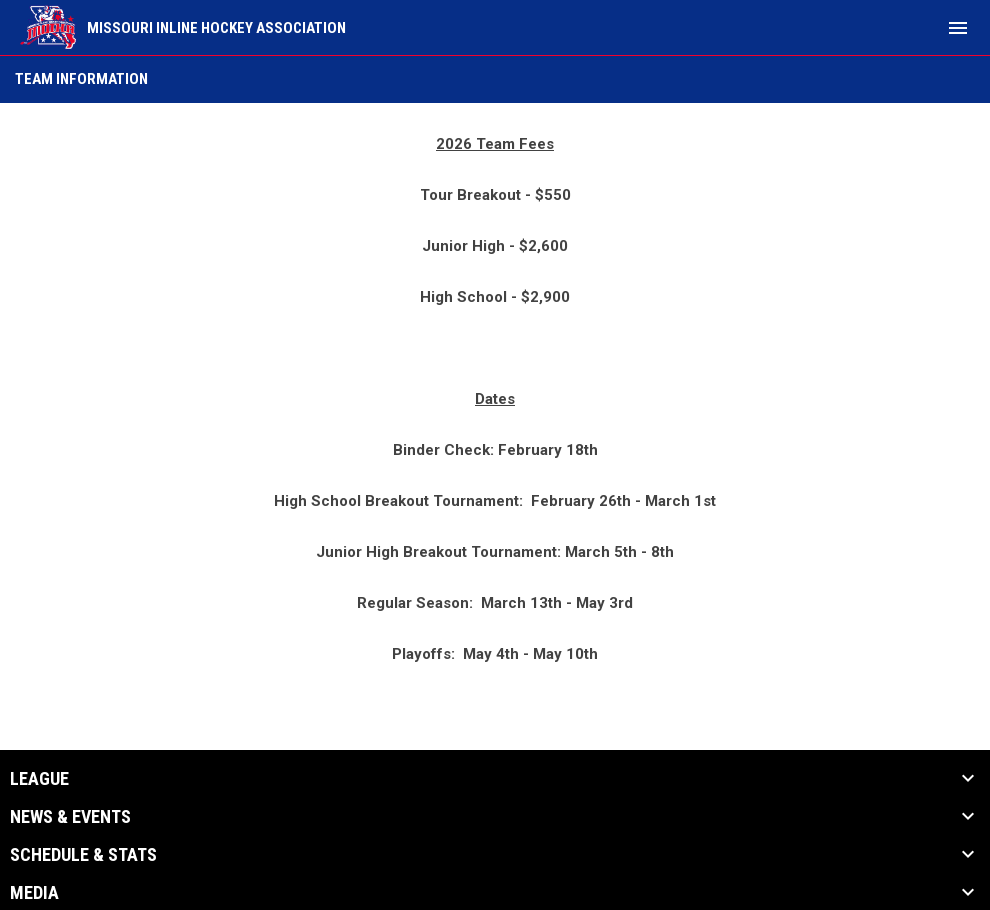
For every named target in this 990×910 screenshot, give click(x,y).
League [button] (39, 779)
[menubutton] (958, 28)
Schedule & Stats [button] (83, 855)
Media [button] (34, 893)
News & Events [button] (70, 817)
